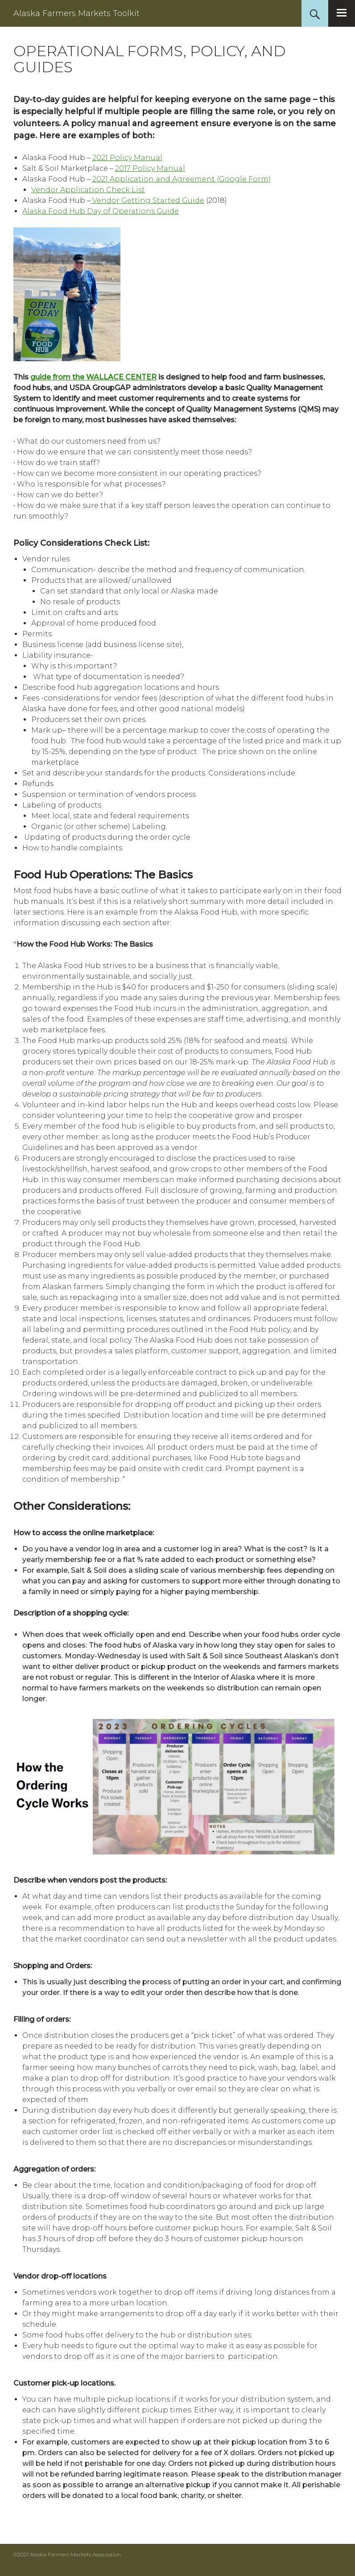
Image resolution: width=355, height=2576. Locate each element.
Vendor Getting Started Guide (147, 200)
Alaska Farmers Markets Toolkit (76, 13)
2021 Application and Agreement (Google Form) (181, 179)
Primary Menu (341, 13)
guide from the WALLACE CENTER (93, 377)
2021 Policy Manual (127, 157)
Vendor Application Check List (88, 189)
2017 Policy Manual (150, 168)
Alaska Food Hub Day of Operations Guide (100, 211)
